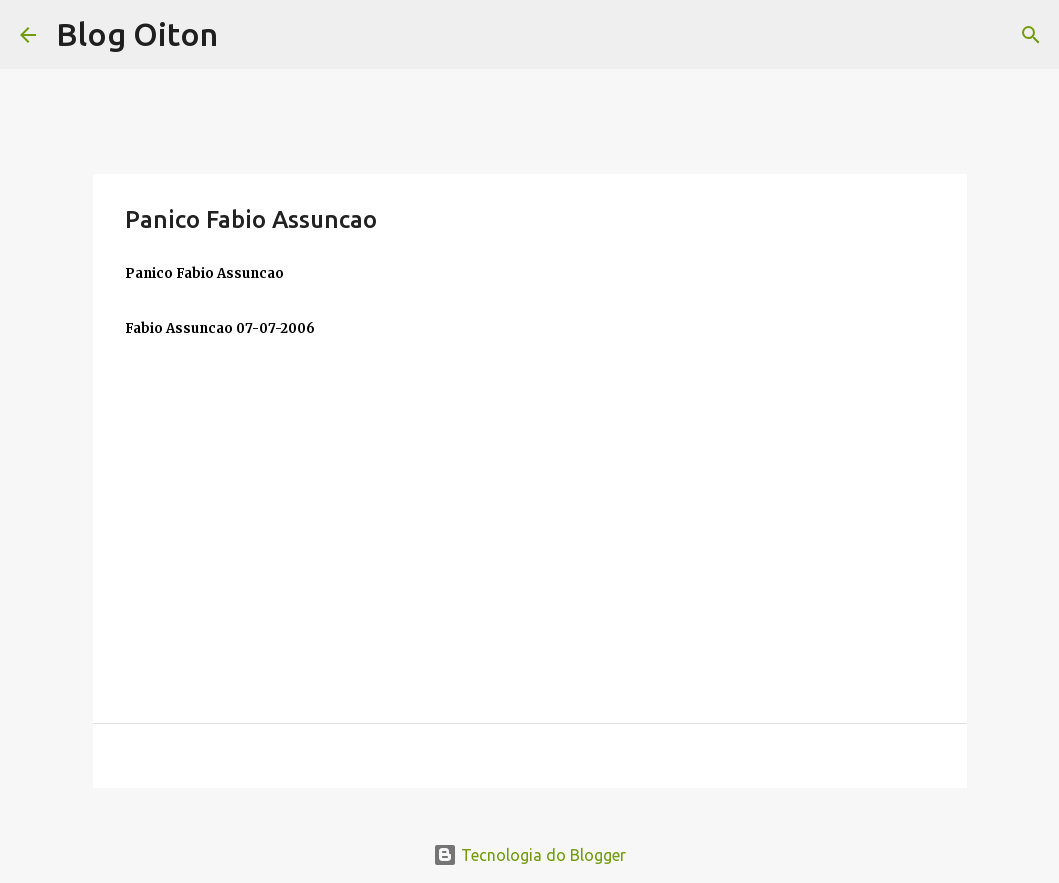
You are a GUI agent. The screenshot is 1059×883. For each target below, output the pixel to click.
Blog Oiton (137, 34)
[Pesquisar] (1031, 35)
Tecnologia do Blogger (529, 855)
